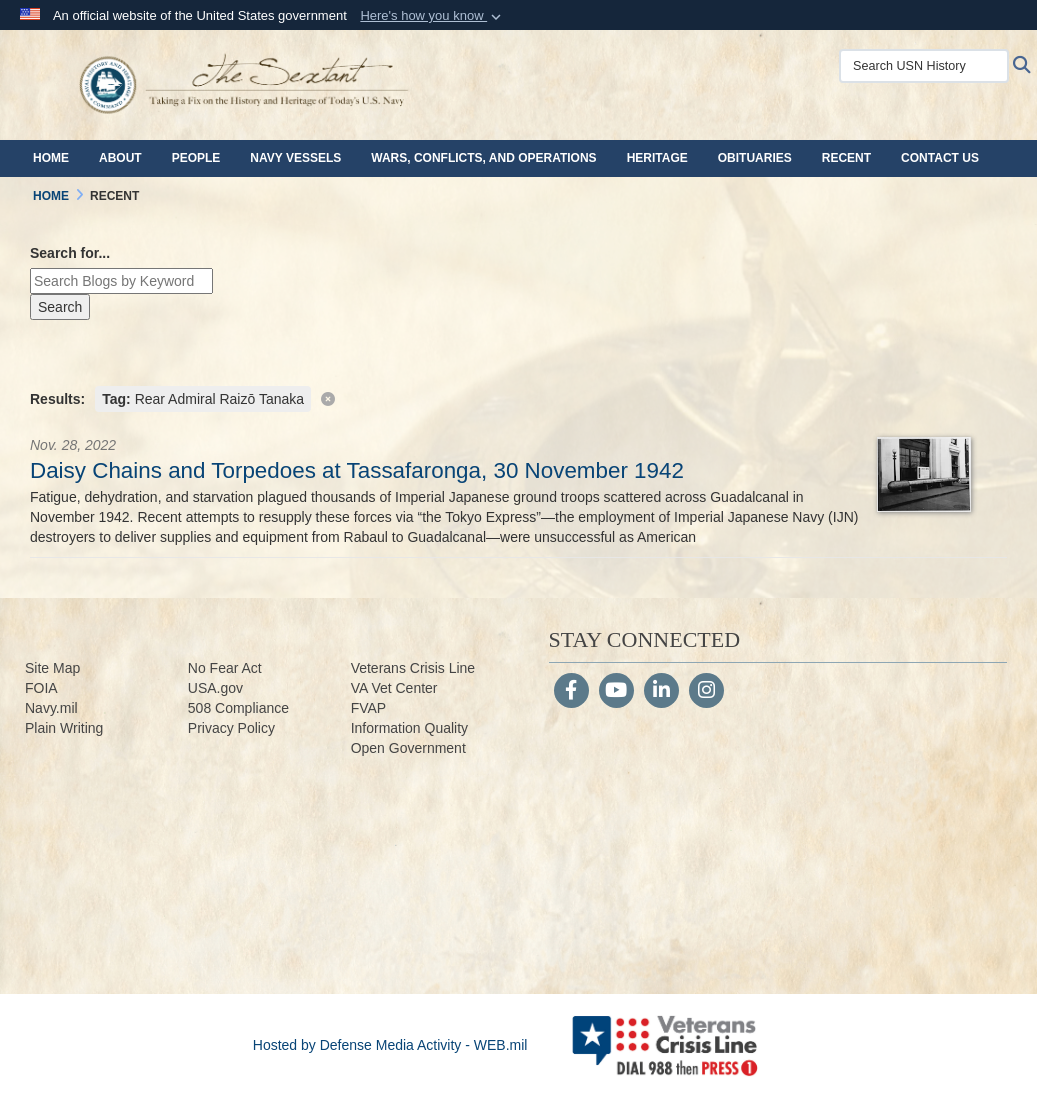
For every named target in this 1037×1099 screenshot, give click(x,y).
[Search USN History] (924, 66)
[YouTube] (616, 692)
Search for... (70, 253)
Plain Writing (64, 728)
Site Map (52, 668)
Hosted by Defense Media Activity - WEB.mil (390, 1045)
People (196, 158)
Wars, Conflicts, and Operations (483, 158)
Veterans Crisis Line (413, 668)
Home (51, 158)
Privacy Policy (231, 728)
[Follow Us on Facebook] (571, 692)
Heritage (657, 158)
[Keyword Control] (121, 281)
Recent (846, 158)
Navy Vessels (295, 158)
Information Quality (410, 728)
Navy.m (48, 708)
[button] (432, 16)
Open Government (408, 748)
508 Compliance (238, 708)
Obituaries (755, 158)
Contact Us (940, 158)
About (120, 158)
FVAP (369, 708)
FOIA (41, 688)
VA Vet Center (394, 688)
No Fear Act (225, 668)
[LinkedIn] (661, 692)
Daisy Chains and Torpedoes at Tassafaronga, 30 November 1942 (357, 470)
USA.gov (215, 688)
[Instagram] (706, 692)
